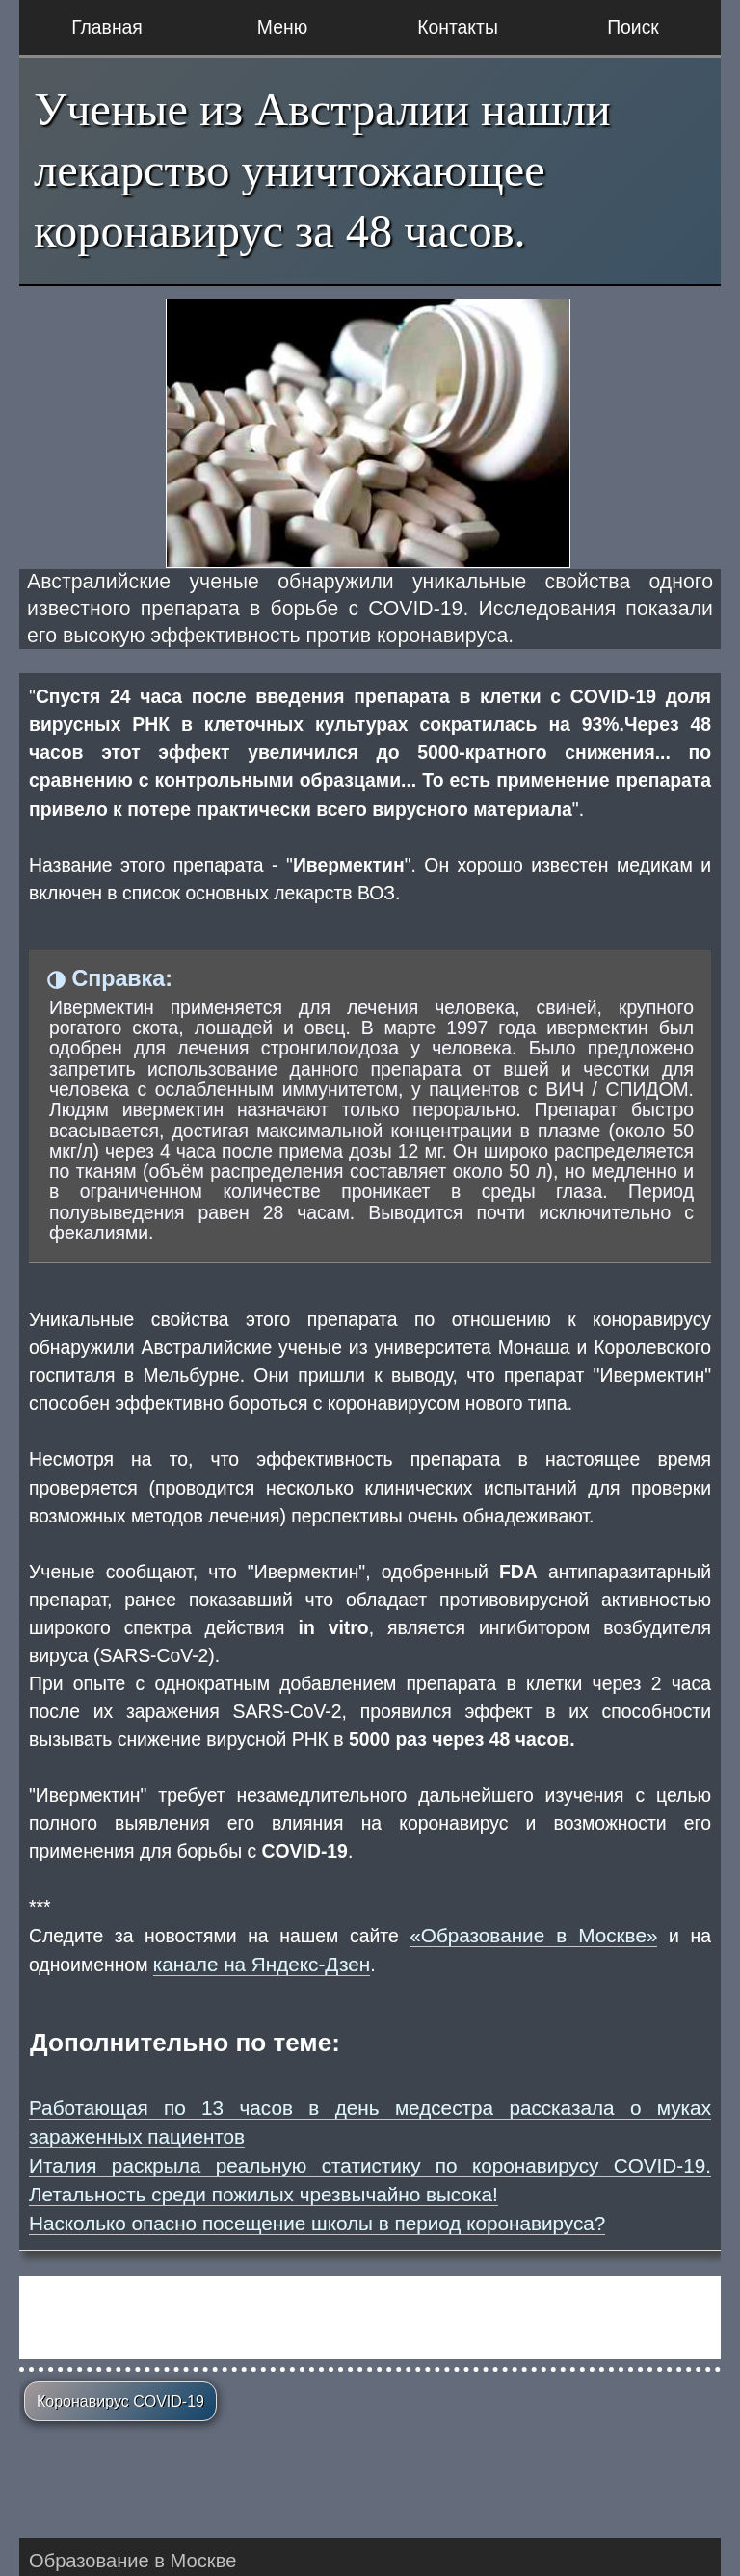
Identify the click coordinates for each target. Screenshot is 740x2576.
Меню (282, 27)
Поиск (633, 27)
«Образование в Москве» (533, 1935)
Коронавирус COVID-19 (120, 2401)
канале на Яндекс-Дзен (261, 1964)
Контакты (457, 27)
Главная (107, 27)
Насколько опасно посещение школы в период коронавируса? (317, 2223)
